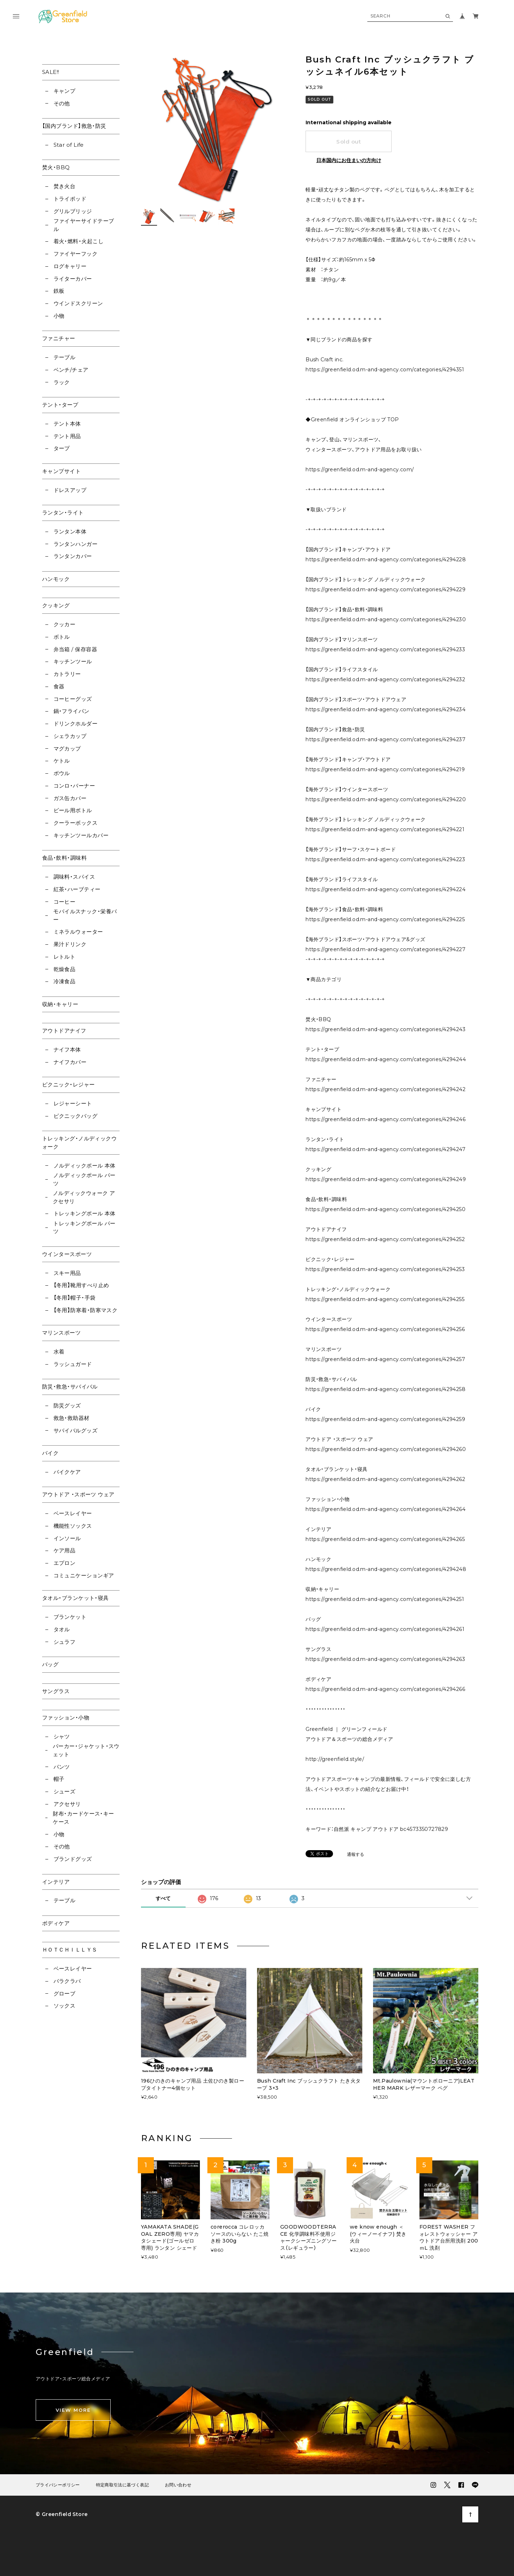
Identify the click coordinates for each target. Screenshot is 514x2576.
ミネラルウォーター (78, 931)
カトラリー (67, 674)
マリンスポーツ (61, 1332)
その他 (62, 103)
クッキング (56, 605)
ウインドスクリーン (78, 303)
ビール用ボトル (73, 810)
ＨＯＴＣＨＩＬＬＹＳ (69, 1949)
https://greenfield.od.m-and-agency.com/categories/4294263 (385, 1659)
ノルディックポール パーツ (84, 1179)
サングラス (56, 1691)
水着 (59, 1351)
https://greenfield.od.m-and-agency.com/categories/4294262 (385, 1479)
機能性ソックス (73, 1525)
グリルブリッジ (73, 211)
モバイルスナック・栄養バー (85, 915)
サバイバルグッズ (76, 1430)
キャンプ (65, 90)
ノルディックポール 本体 (85, 1165)
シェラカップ (70, 736)
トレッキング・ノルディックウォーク (79, 1142)
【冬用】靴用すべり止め (81, 1285)
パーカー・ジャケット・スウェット (86, 1750)
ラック (62, 382)
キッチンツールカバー (81, 835)
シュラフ (65, 1641)
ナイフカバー (70, 1062)
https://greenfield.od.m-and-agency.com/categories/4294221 (385, 829)
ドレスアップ (70, 490)
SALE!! (50, 72)
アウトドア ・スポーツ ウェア (78, 1494)
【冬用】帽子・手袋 (75, 1297)
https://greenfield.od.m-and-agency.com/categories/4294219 (385, 769)
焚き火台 (65, 186)
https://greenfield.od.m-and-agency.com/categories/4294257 (385, 1359)
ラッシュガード (73, 1364)
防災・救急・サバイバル (70, 1386)
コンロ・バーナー (74, 785)
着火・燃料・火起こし (79, 241)
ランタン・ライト (63, 512)
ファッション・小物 (65, 1717)
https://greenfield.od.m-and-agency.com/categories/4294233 (385, 649)
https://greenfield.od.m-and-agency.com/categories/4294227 (385, 949)
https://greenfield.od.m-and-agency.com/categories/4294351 (385, 369)
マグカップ (67, 748)
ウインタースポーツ (67, 1254)
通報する (355, 1854)
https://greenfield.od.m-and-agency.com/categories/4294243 (385, 1029)
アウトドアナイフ (64, 1030)
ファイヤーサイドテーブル (84, 224)
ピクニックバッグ (76, 1116)
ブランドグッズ (73, 1859)
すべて (163, 1898)
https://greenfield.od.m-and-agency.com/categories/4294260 (386, 1449)
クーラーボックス (76, 822)
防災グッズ (67, 1405)
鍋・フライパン (72, 711)
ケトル (62, 760)
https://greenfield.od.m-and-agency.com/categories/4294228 (386, 559)
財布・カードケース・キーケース (83, 1817)
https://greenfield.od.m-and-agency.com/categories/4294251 (385, 1599)
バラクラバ (67, 1981)
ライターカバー (73, 278)
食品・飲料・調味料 (64, 857)
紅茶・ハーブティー (77, 889)
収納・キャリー (60, 1004)
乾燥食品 (65, 969)
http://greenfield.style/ (335, 1759)
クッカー (65, 624)
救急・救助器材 (72, 1418)
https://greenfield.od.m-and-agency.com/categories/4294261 (385, 1629)
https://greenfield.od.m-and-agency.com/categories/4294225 (385, 919)
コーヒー (65, 901)
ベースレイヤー (73, 1513)
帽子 (59, 1779)
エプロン (65, 1563)
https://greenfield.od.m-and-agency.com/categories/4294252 (385, 1239)
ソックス (65, 2005)
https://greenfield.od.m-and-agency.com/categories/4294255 (385, 1299)
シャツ (62, 1736)
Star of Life (69, 144)
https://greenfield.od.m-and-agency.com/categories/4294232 (385, 679)
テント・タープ (60, 404)
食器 (59, 686)
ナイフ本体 (67, 1049)
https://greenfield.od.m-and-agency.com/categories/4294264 (385, 1509)
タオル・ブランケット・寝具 (75, 1598)
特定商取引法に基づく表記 (122, 2485)
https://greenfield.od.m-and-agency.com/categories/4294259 (385, 1419)
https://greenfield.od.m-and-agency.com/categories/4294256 (385, 1329)
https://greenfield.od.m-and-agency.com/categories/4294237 (385, 739)
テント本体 (67, 423)
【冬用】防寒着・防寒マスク (86, 1310)
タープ (62, 448)
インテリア (56, 1881)
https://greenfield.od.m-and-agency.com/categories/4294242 (385, 1089)
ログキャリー (70, 266)
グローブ (65, 1993)
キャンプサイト (61, 471)
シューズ (65, 1791)
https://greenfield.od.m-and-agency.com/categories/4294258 (385, 1389)
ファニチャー (58, 338)
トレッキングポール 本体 (85, 1213)
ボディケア (56, 1923)
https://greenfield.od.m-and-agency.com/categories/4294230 (386, 619)
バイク (50, 1453)
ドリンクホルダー (76, 723)
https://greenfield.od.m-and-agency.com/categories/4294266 (385, 1689)
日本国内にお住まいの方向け (348, 160)
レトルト (65, 956)
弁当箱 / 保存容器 (75, 649)
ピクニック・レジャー (68, 1084)
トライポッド (70, 198)
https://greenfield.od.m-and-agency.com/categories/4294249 (386, 1179)
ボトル (62, 636)
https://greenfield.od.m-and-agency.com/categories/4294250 (385, 1209)
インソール (67, 1538)
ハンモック (56, 579)
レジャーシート (73, 1103)
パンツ (62, 1766)
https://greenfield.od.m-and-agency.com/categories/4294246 (385, 1119)
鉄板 (59, 290)
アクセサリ (67, 1804)
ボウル (62, 773)
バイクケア (67, 1471)
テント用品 (67, 436)
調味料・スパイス (74, 876)
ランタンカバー (73, 556)
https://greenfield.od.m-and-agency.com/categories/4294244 (386, 1059)
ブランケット (70, 1616)
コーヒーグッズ (73, 699)
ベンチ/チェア (71, 369)
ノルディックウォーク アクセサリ (84, 1197)
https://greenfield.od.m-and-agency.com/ (360, 469)
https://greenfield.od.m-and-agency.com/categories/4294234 (385, 709)
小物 (59, 315)
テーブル (65, 357)
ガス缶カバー (70, 798)
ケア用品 (65, 1550)
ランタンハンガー (76, 544)
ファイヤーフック (76, 253)
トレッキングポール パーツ (84, 1227)
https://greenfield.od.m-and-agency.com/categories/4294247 (385, 1149)
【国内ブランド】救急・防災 (74, 125)
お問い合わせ (178, 2485)
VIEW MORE (73, 2410)
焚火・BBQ (56, 167)
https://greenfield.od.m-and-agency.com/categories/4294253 (385, 1269)
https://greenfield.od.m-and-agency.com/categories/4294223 (385, 859)
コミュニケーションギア (84, 1575)
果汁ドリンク (70, 944)
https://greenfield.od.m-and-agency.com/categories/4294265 (385, 1539)
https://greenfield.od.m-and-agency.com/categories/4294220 (386, 799)
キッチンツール (73, 661)
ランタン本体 (70, 531)
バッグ (50, 1664)
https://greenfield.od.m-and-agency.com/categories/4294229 (385, 589)
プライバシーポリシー (58, 2485)
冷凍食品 (65, 981)
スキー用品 (67, 1273)
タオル (62, 1629)
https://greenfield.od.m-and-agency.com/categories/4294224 (385, 889)
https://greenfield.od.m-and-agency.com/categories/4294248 (386, 1569)
